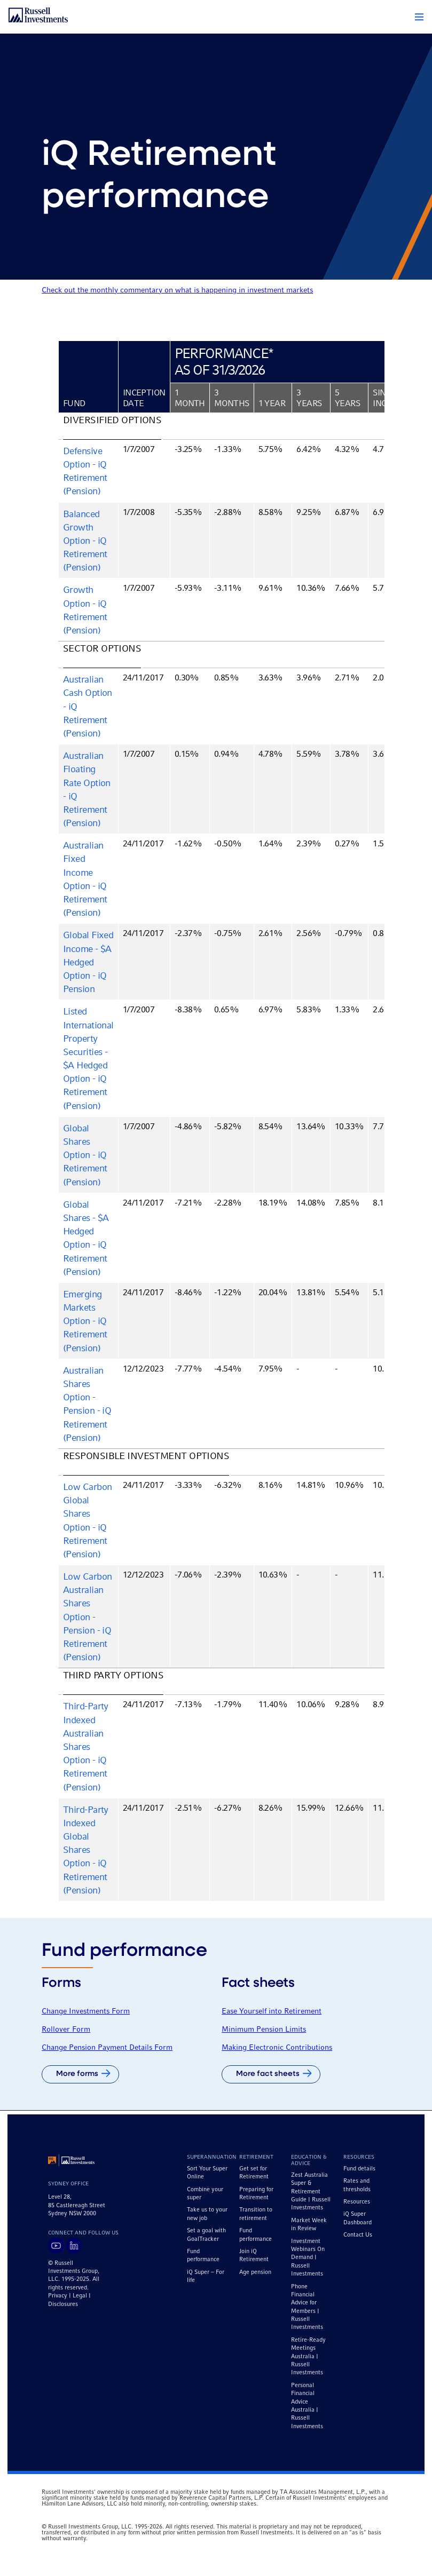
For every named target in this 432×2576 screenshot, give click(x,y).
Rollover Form (66, 2029)
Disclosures (63, 2304)
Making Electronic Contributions (277, 2047)
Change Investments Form (86, 2011)
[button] (419, 17)
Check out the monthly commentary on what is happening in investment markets (177, 290)
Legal (80, 2295)
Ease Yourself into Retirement (271, 2011)
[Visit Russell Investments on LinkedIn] (74, 2246)
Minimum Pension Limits (264, 2029)
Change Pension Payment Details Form (107, 2047)
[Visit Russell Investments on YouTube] (56, 2246)
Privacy (57, 2295)
